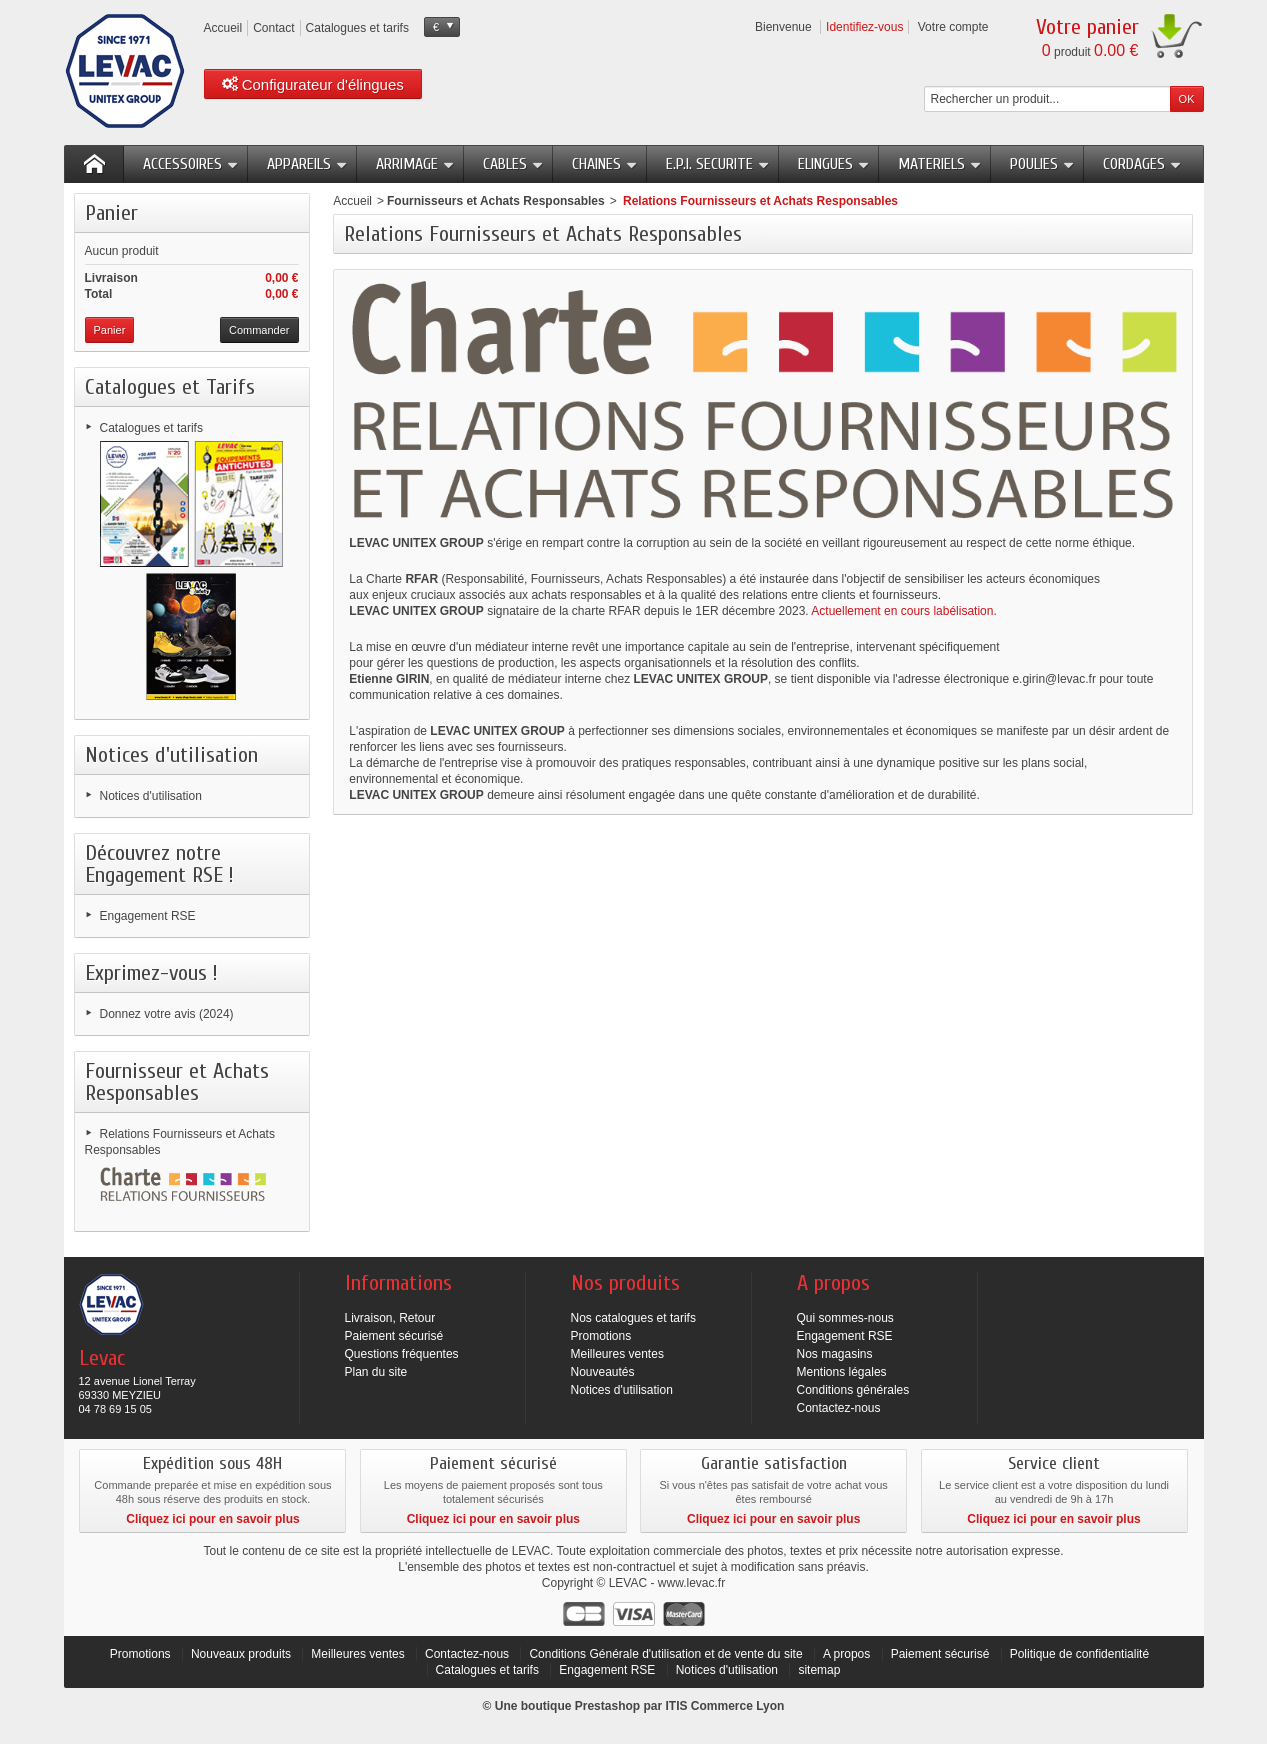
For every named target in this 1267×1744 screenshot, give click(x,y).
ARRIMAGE (415, 164)
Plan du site (376, 1372)
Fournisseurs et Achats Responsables (496, 201)
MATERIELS (940, 164)
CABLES (513, 164)
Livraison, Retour (390, 1318)
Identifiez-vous (864, 27)
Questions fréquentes (402, 1354)
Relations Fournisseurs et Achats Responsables (180, 1142)
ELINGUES (834, 164)
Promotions (601, 1336)
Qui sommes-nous (845, 1318)
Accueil (352, 201)
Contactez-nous (839, 1408)
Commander (259, 330)
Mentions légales (842, 1372)
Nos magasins (835, 1354)
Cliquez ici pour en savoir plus (212, 1519)
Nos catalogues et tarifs (633, 1318)
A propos (846, 1654)
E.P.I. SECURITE (718, 164)
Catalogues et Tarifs (170, 387)
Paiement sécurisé (394, 1336)
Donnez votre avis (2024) (167, 1014)
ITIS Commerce (708, 1706)
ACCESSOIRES (191, 164)
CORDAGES (1142, 164)
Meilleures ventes (617, 1354)
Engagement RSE (148, 916)
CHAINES (605, 164)
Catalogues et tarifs (151, 428)
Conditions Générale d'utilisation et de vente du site (665, 1654)
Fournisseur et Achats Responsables (177, 1082)
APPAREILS (307, 164)
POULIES (1042, 164)
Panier (111, 213)
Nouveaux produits (241, 1654)
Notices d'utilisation (171, 755)
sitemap (819, 1670)
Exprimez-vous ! (151, 973)
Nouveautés (603, 1372)
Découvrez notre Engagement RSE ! (159, 864)
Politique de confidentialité (1079, 1654)
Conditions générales (853, 1390)
